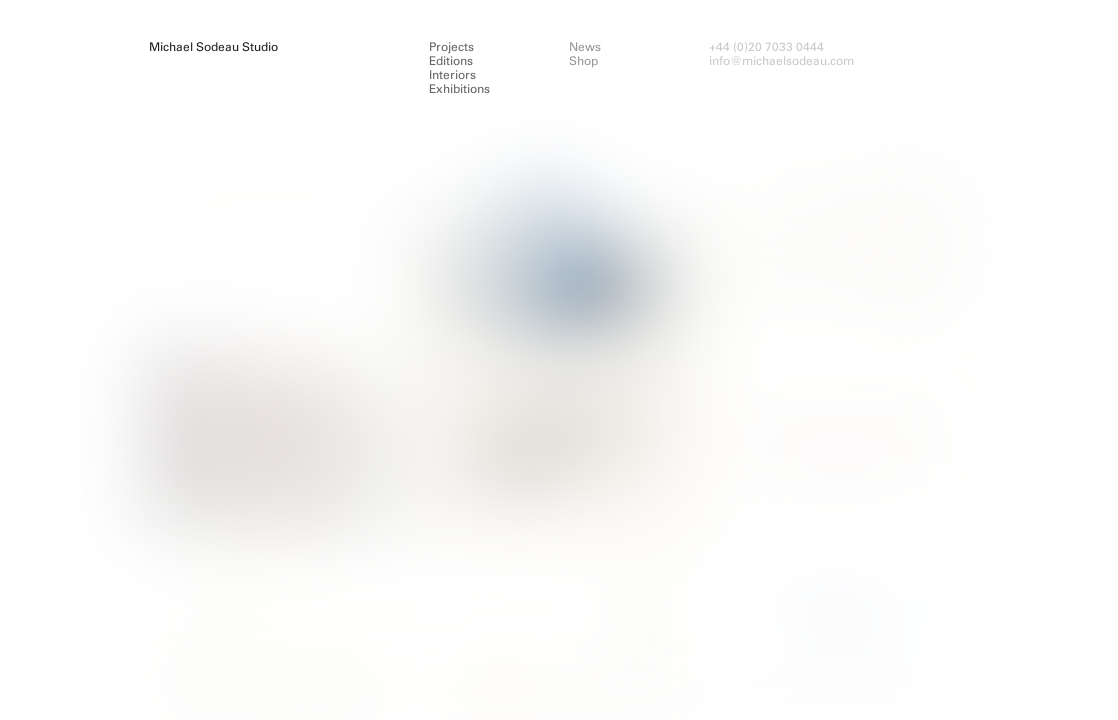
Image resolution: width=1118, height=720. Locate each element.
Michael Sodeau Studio (213, 47)
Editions (451, 61)
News (585, 47)
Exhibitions (459, 89)
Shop (583, 61)
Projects (451, 47)
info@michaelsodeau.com (781, 61)
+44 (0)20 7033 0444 (766, 47)
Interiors (452, 75)
